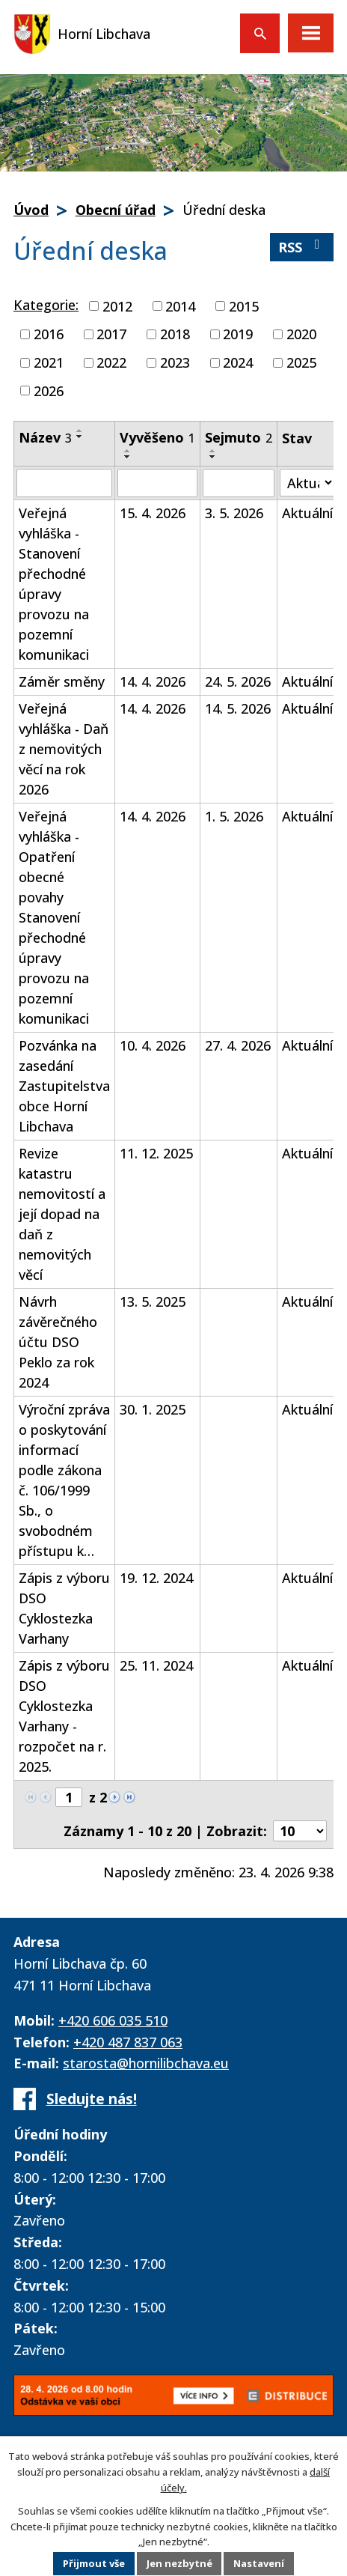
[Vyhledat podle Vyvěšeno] (157, 483)
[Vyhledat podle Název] (64, 483)
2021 (49, 362)
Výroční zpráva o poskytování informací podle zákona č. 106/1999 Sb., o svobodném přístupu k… (64, 1480)
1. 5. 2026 (234, 816)
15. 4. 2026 (152, 513)
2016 (49, 334)
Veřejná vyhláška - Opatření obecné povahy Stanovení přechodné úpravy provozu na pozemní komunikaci (54, 917)
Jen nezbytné (179, 2564)
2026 (49, 390)
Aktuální (307, 513)
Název (45, 437)
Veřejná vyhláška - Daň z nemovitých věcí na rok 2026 (63, 748)
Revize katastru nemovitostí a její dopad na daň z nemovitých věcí (62, 1214)
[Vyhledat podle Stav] (307, 482)
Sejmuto (238, 437)
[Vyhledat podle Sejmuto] (238, 483)
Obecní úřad (116, 210)
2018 (175, 334)
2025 (301, 362)
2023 (175, 362)
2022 (111, 362)
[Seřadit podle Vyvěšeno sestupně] (128, 457)
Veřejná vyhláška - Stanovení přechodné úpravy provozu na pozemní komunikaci (54, 583)
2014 (180, 306)
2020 (301, 334)
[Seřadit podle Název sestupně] (80, 437)
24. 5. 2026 (238, 681)
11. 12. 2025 (156, 1153)
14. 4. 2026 (152, 681)
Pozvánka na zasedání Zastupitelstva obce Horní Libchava (64, 1085)
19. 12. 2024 (156, 1578)
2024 (238, 362)
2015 (244, 306)
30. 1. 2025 (152, 1409)
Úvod (31, 210)
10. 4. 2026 (152, 1045)
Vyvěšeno (157, 437)
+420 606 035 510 (113, 2020)
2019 (238, 334)
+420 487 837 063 (127, 2042)
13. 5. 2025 (152, 1301)
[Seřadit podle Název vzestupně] (80, 431)
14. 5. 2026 (238, 708)
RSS (302, 246)
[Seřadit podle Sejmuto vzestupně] (213, 451)
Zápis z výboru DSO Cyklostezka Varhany (64, 1608)
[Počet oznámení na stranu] (300, 1830)
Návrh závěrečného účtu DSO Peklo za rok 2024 (58, 1341)
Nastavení (259, 2564)
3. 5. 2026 (234, 513)
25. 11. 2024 (156, 1665)
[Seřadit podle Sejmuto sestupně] (213, 457)
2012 (117, 306)
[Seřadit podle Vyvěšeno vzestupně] (128, 451)
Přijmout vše (93, 2564)
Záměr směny (62, 681)
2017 (111, 334)
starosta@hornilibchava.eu (146, 2063)
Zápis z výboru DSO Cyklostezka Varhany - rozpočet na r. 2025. (64, 1715)
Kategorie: (46, 305)
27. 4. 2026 (238, 1045)
